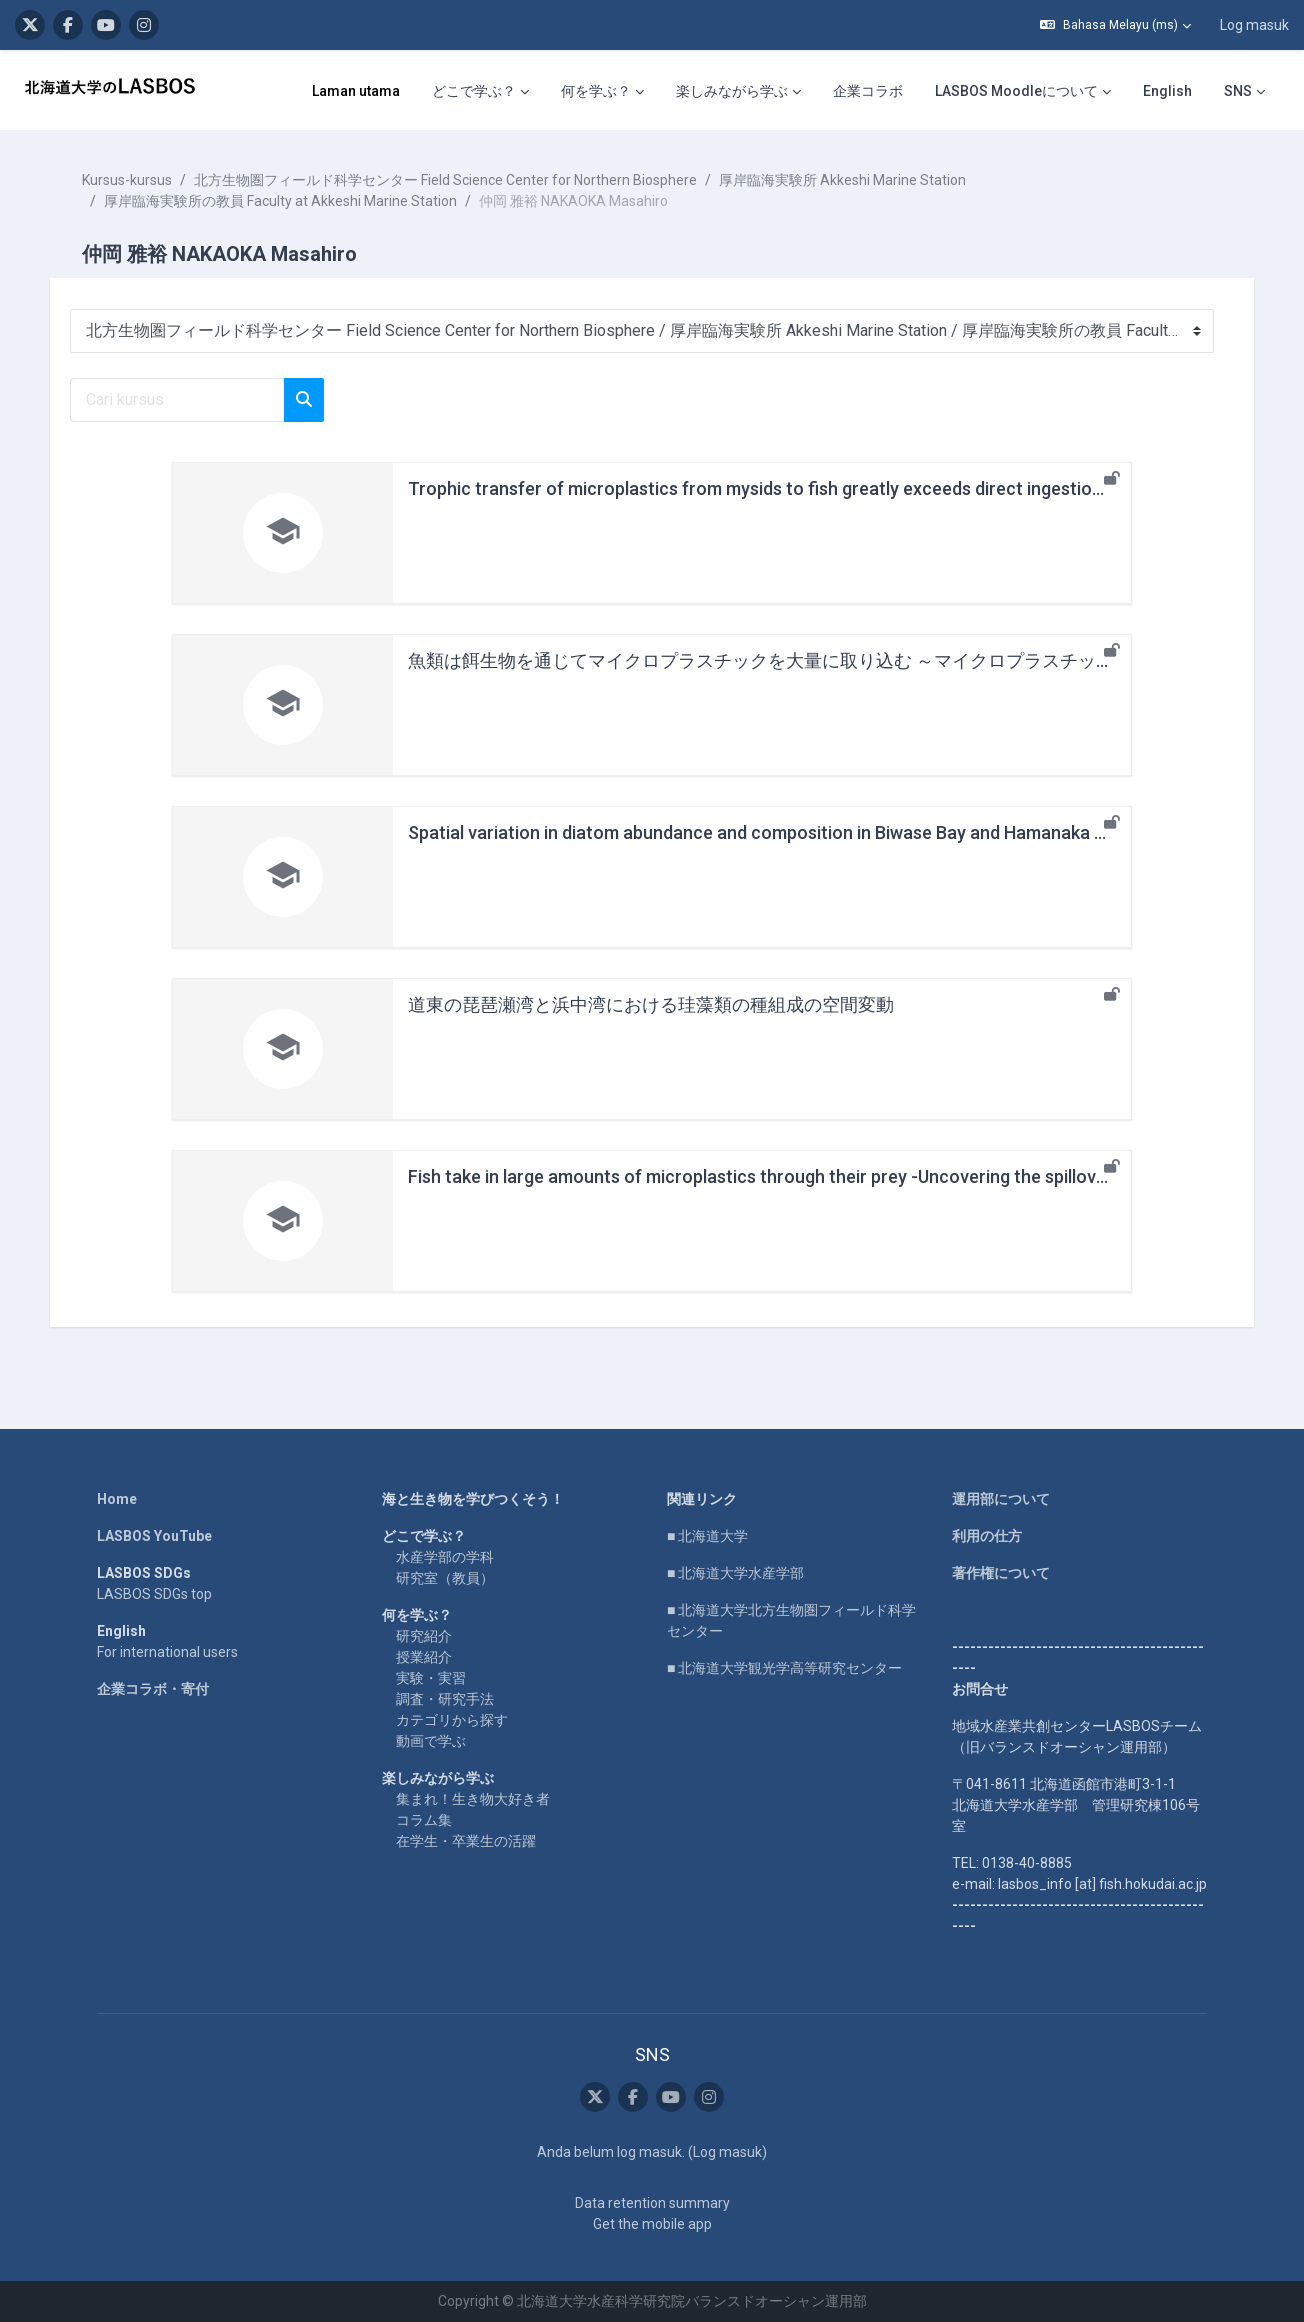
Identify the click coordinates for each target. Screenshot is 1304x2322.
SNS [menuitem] (1238, 91)
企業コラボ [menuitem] (868, 91)
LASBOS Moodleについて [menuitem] (1016, 91)
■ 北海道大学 (707, 1536)
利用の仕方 (987, 1536)
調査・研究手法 (445, 1699)
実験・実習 (431, 1678)
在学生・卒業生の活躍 (466, 1841)
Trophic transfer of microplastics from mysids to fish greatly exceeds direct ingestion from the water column (850, 488)
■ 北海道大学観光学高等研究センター (784, 1668)
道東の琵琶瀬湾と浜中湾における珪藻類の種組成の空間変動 (651, 1004)
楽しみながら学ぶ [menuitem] (732, 91)
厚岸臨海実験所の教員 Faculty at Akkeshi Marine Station (286, 201)
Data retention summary (652, 2203)
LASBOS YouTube (154, 1536)
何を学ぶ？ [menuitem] (596, 91)
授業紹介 (424, 1657)
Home (117, 1499)
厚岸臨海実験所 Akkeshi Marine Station (848, 180)
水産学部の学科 (445, 1557)
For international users (167, 1652)
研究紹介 (424, 1636)
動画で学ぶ (431, 1741)
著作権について (1001, 1573)
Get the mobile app (652, 2224)
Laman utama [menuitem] (356, 91)
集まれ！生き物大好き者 (473, 1799)
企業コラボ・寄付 (153, 1689)
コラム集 (424, 1820)
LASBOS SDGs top (154, 1594)
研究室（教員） (445, 1578)
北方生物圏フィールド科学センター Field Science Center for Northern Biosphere (451, 180)
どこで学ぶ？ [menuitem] (474, 91)
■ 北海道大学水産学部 (735, 1573)
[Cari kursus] (183, 400)
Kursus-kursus (133, 180)
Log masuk (1254, 25)
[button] (1115, 25)
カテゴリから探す (452, 1720)
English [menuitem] (1167, 91)
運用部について (1001, 1499)
